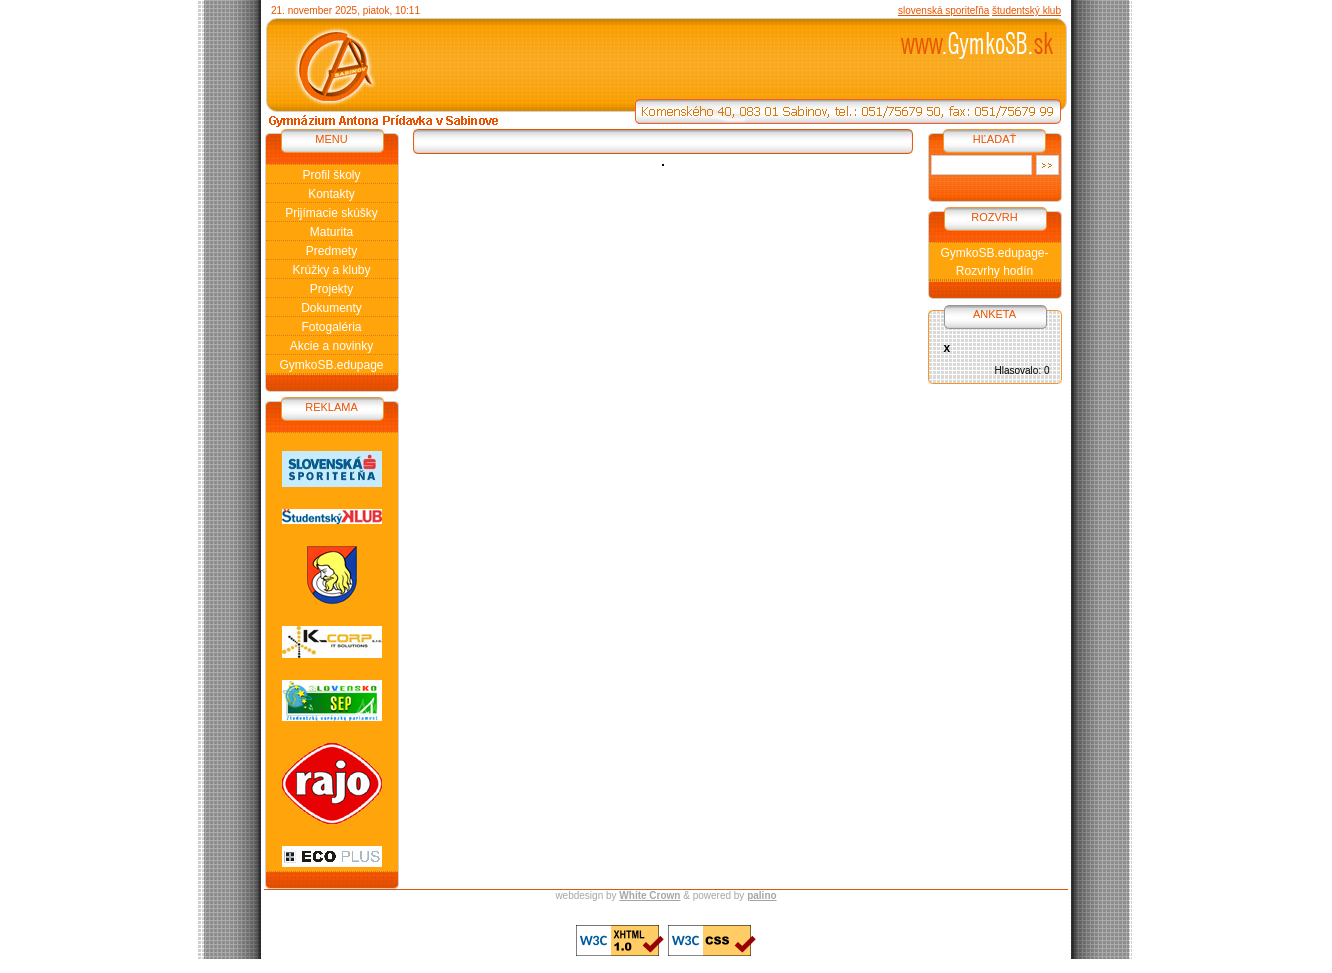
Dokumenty (331, 308)
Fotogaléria (331, 327)
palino (761, 895)
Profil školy (331, 175)
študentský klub (1026, 10)
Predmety (331, 251)
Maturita (331, 232)
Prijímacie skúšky (331, 213)
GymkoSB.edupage (331, 365)
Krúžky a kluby (331, 270)
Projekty (331, 289)
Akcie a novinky (331, 346)
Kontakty (331, 194)
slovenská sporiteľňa (943, 10)
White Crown (649, 895)
